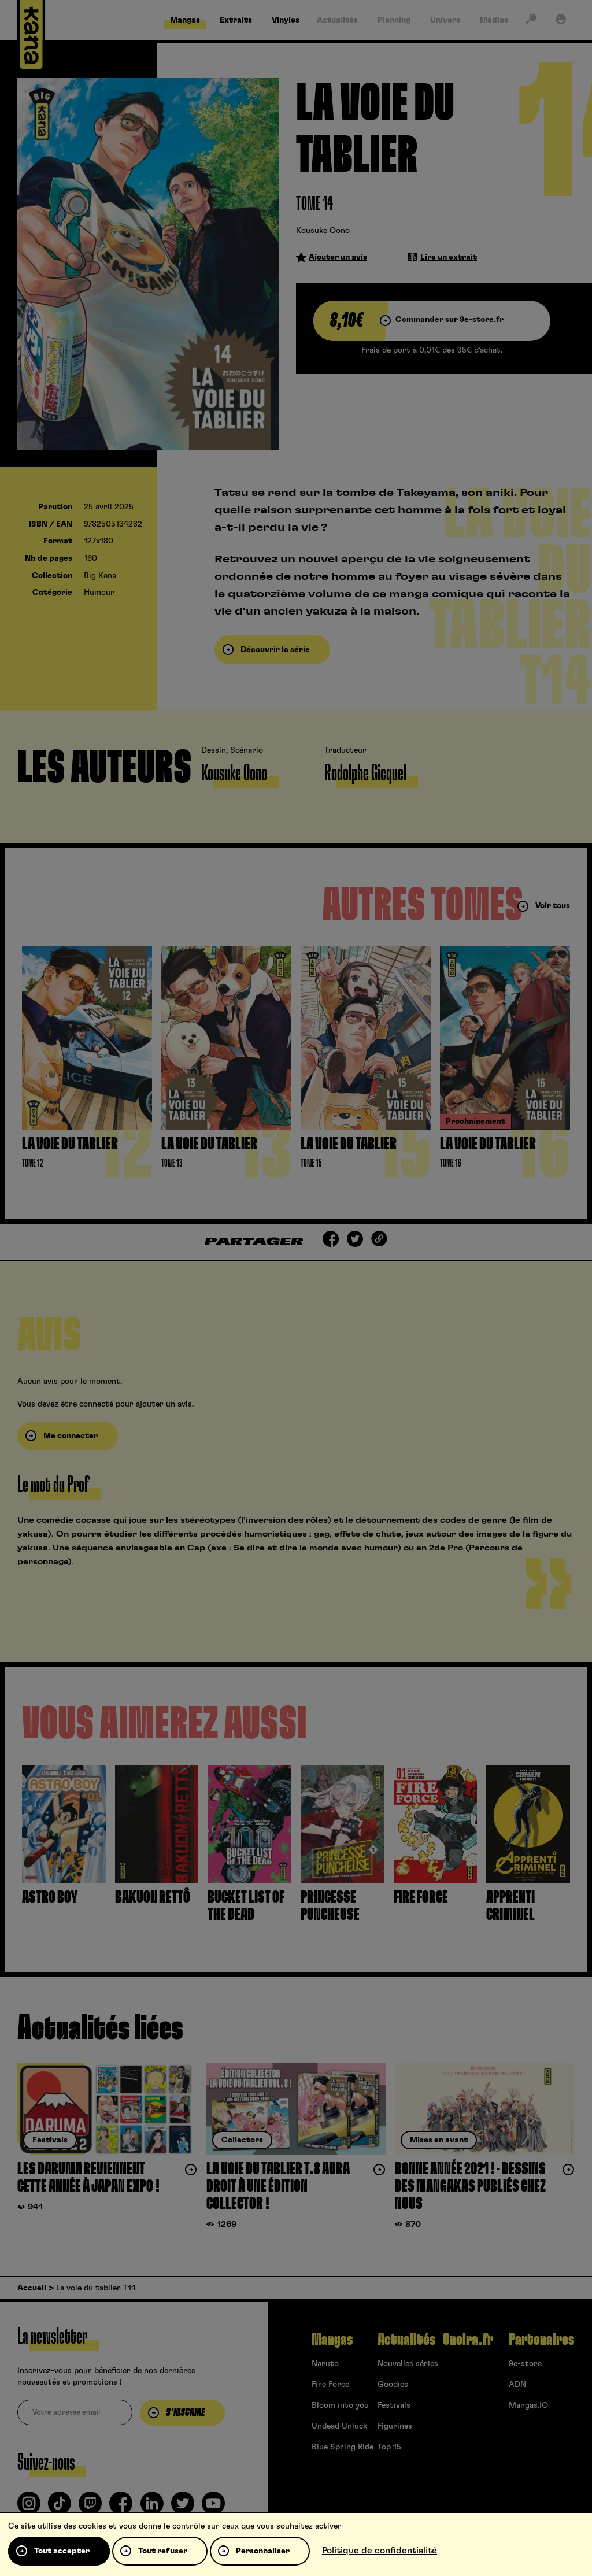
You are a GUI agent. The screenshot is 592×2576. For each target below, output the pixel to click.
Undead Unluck (339, 2426)
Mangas (332, 2339)
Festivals (394, 2405)
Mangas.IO (528, 2405)
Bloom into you (340, 2405)
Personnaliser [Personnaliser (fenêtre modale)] (263, 2551)
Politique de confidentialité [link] (379, 2550)
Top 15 (389, 2447)
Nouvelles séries (408, 2364)
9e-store (525, 2364)
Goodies (393, 2385)
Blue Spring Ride (342, 2447)
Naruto (325, 2364)
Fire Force (330, 2385)
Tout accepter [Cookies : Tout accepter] (62, 2551)
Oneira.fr (468, 2339)
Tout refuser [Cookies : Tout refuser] (162, 2551)
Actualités (406, 2339)
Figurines (395, 2426)
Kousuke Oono (323, 231)
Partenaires (541, 2339)
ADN (517, 2385)
